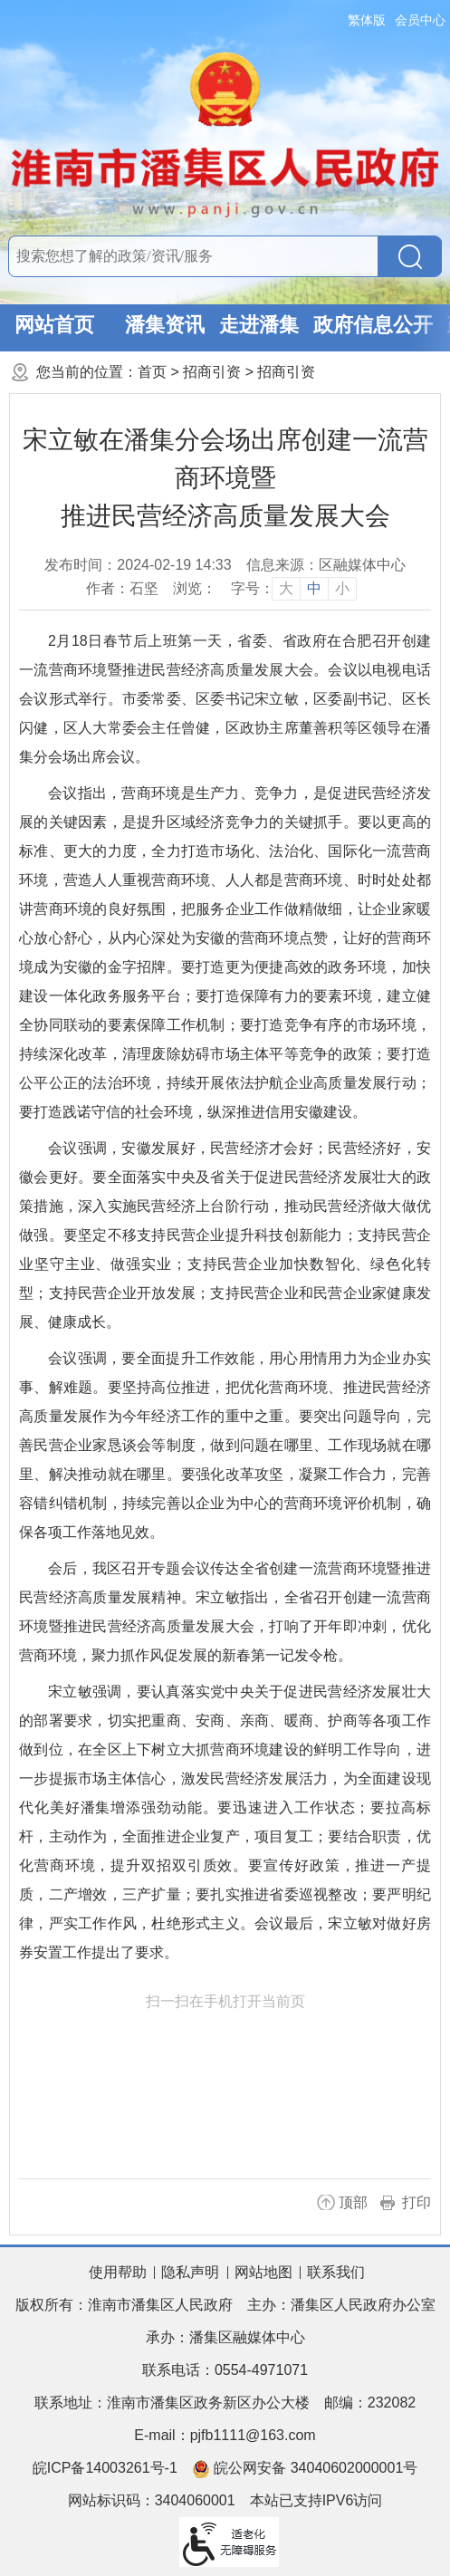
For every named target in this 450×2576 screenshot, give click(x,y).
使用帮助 (118, 2272)
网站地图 (263, 2272)
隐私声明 (190, 2272)
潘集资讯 (165, 324)
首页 (152, 372)
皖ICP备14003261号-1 (105, 2467)
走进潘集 (259, 324)
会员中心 (420, 20)
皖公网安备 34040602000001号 (304, 2469)
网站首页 (54, 324)
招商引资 (212, 372)
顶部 (353, 2202)
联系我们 (336, 2272)
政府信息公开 (373, 324)
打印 (416, 2202)
